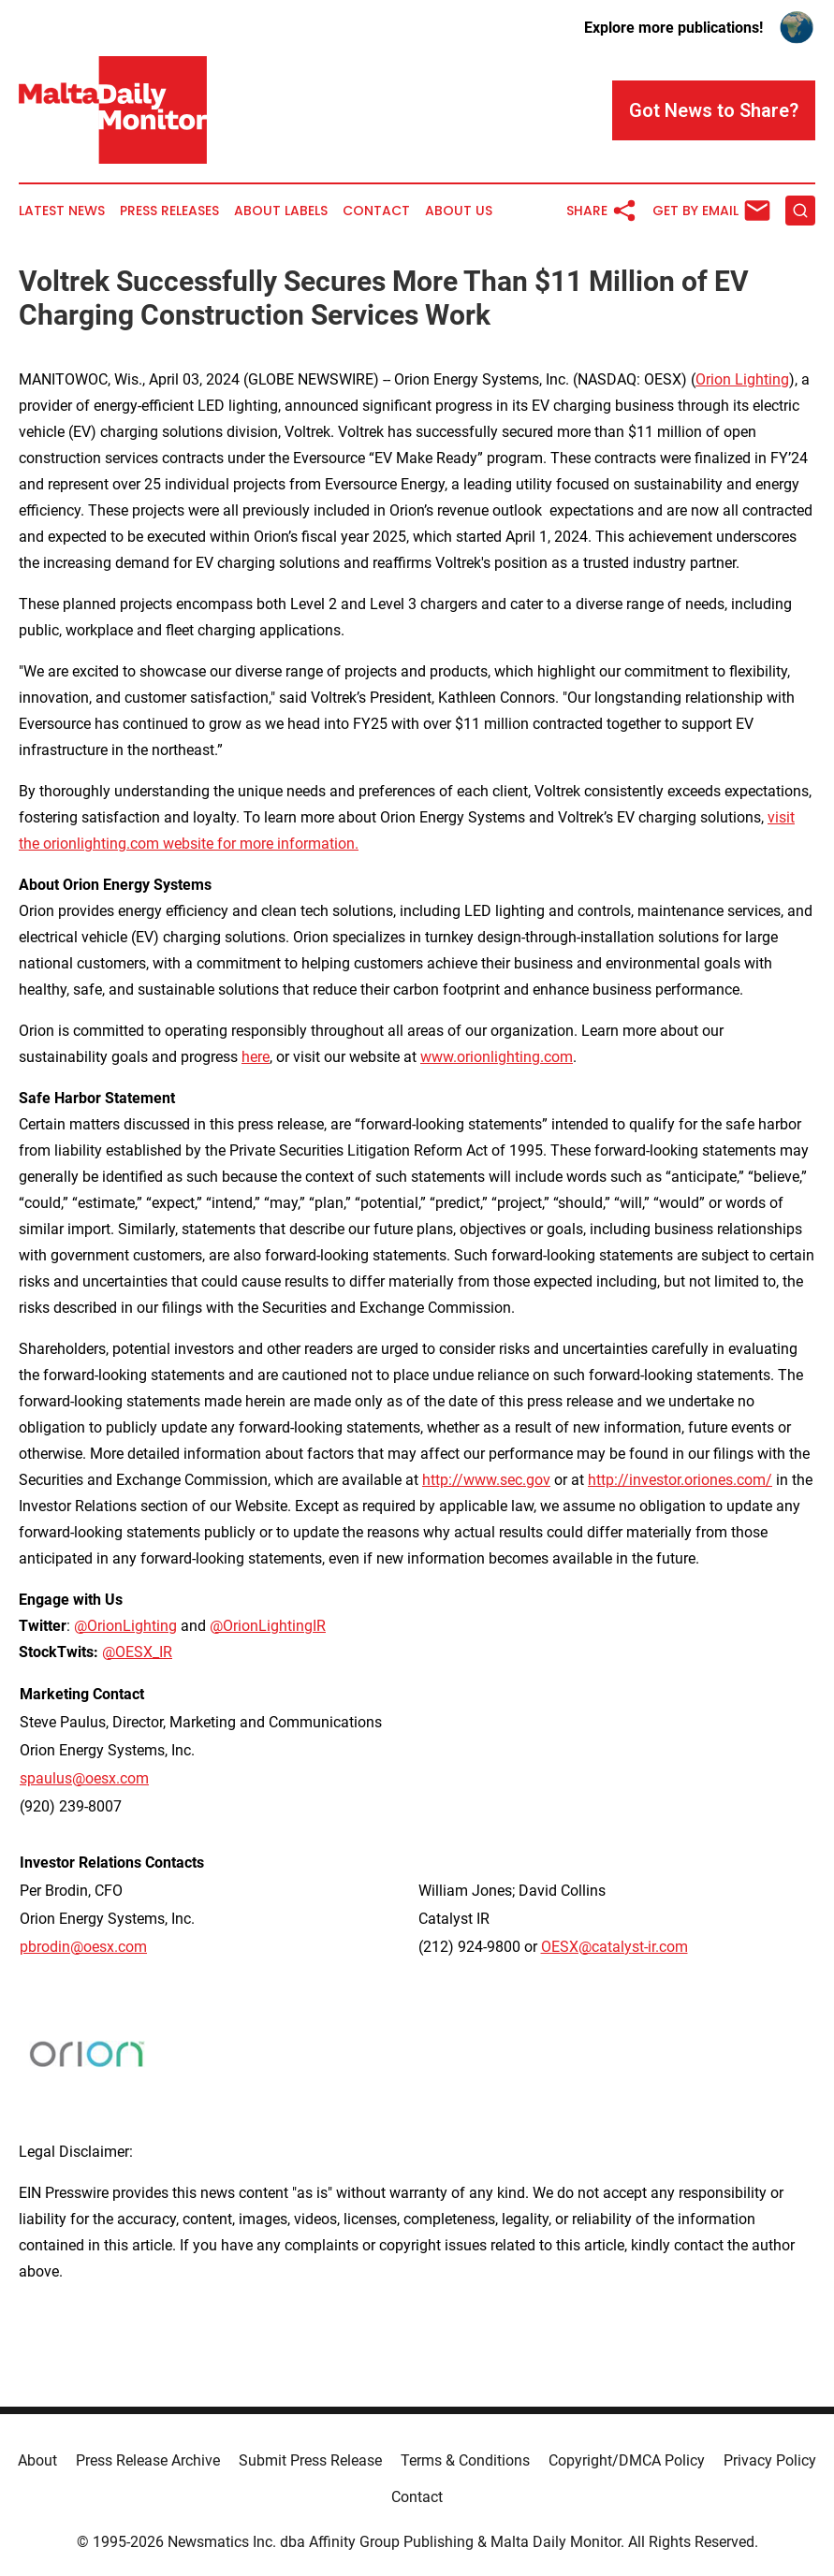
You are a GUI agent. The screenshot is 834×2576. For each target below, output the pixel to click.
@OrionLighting (125, 1626)
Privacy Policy (770, 2460)
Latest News (62, 211)
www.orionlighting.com (496, 1057)
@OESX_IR (137, 1652)
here (255, 1057)
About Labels (281, 211)
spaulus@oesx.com (84, 1778)
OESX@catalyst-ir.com (614, 1947)
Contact (376, 211)
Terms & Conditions (465, 2460)
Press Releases (169, 211)
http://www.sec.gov (486, 1480)
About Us (458, 211)
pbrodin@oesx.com (83, 1947)
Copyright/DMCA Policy (627, 2460)
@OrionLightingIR (268, 1626)
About (37, 2460)
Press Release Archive (148, 2460)
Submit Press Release (310, 2460)
